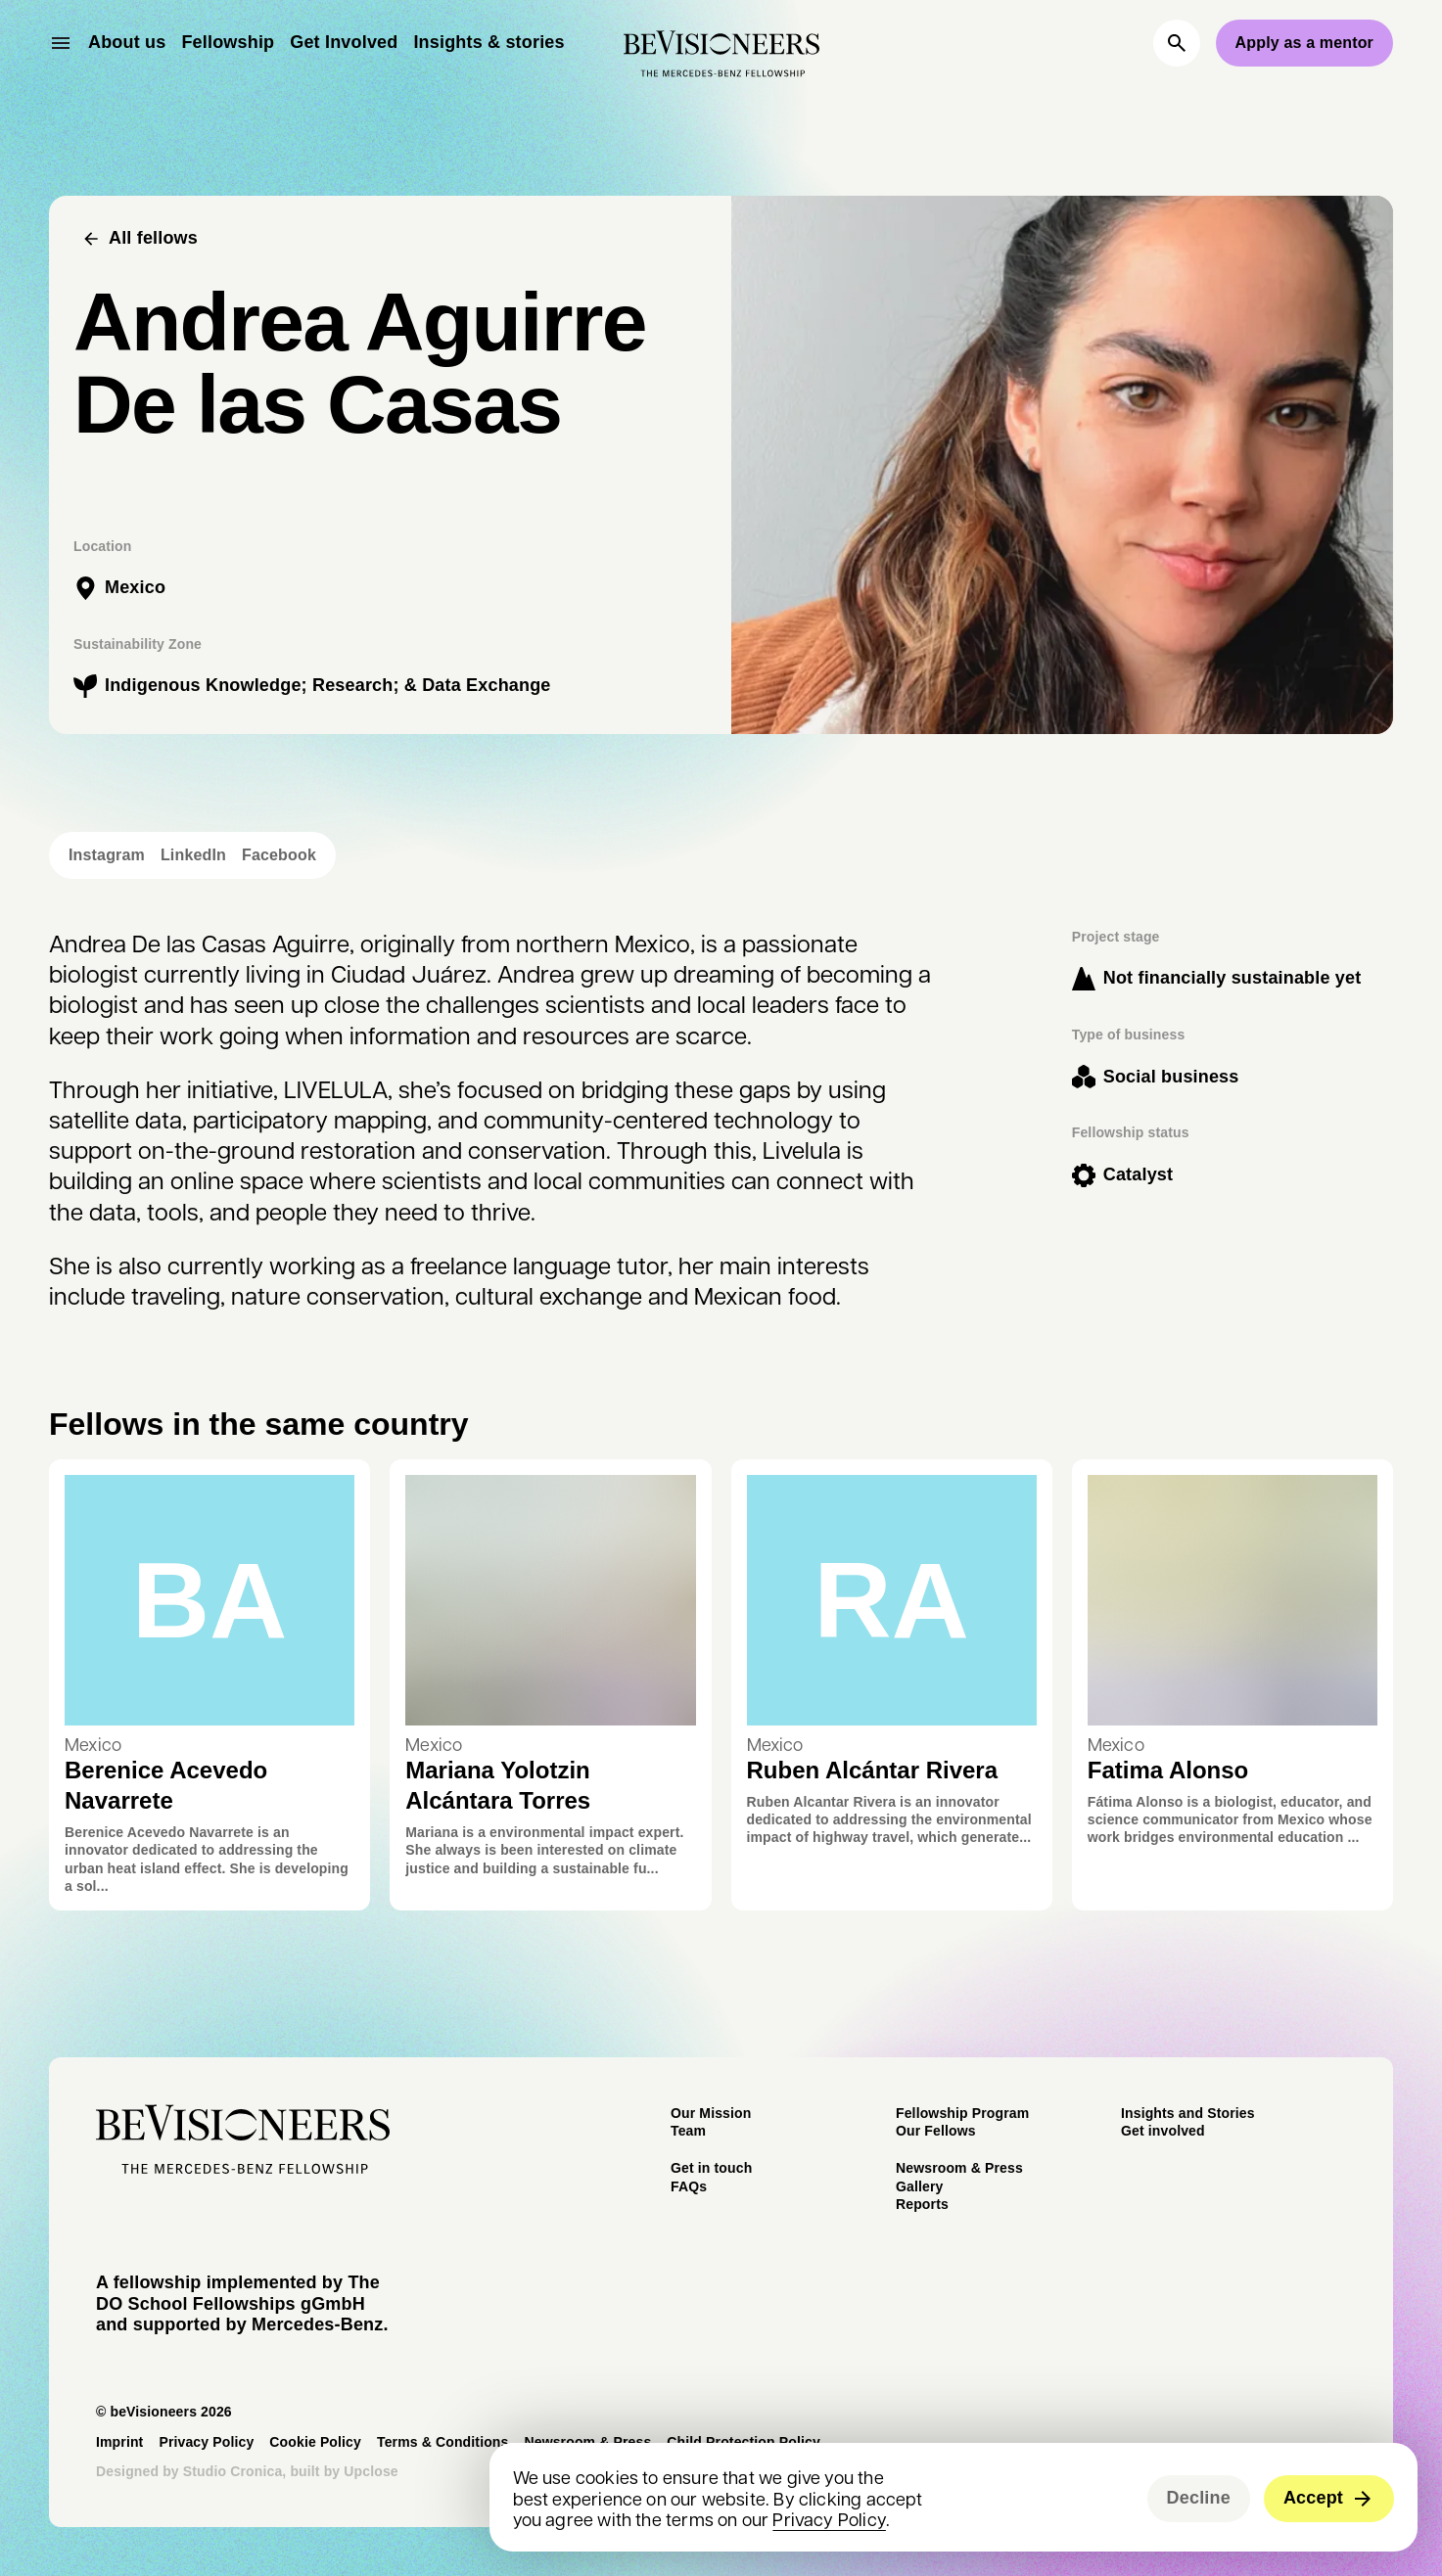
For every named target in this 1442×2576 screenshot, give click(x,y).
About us (126, 42)
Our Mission (711, 2113)
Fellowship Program (962, 2113)
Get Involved (343, 42)
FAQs (689, 2186)
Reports (922, 2204)
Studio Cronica (233, 2471)
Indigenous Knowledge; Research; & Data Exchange (328, 685)
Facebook (279, 855)
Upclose (370, 2471)
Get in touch (711, 2168)
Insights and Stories (1188, 2113)
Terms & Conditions (443, 2442)
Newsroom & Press (959, 2168)
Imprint (119, 2442)
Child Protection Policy (743, 2442)
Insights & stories (488, 42)
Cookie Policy (315, 2442)
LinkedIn (193, 855)
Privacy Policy (829, 2518)
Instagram (107, 855)
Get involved (1163, 2131)
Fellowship (227, 42)
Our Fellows (936, 2131)
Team (688, 2131)
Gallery (919, 2186)
